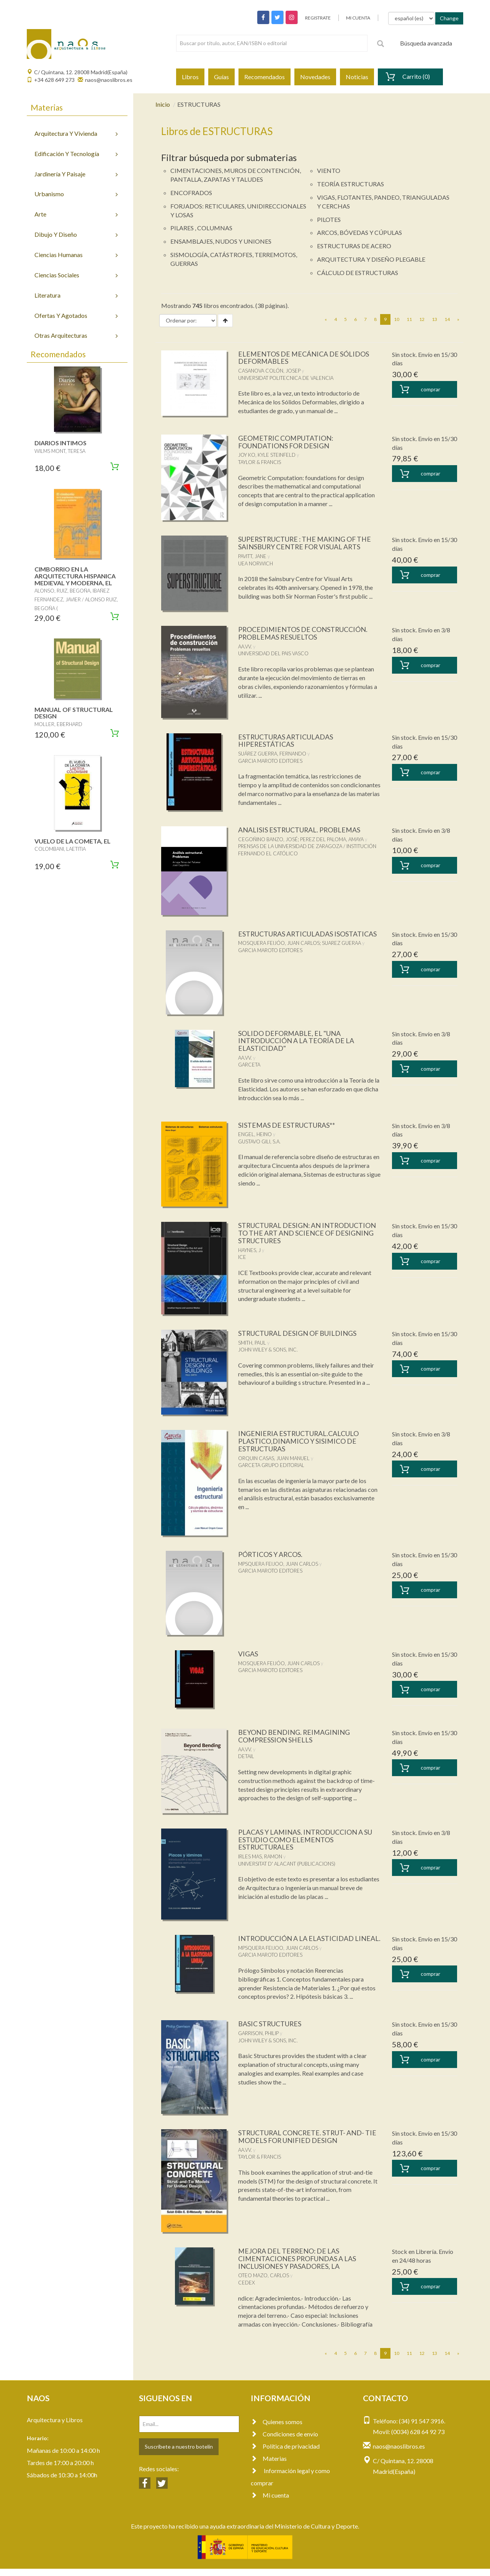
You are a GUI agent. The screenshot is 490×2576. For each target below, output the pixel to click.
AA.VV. (245, 646)
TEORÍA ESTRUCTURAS (350, 183)
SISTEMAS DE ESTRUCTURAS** (287, 1125)
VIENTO (328, 170)
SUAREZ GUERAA (341, 943)
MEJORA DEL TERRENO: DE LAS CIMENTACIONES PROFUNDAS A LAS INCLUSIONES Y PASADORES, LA (297, 2266)
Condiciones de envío (284, 2441)
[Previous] (326, 319)
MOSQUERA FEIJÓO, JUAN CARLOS (279, 943)
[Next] (458, 319)
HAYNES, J (249, 1250)
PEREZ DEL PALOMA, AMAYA (332, 839)
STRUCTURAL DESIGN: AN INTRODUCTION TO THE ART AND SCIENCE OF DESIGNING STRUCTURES (307, 1233)
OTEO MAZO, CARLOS (263, 2283)
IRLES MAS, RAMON (260, 1856)
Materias (269, 2466)
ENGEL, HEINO (255, 1134)
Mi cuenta (270, 2502)
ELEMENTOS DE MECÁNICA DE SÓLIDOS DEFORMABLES (303, 358)
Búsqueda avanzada (426, 43)
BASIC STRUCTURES (270, 2031)
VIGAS (248, 1653)
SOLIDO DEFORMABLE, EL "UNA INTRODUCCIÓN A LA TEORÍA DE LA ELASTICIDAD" (296, 1041)
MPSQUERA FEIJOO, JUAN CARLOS (278, 1564)
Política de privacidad (285, 2453)
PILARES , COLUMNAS (201, 227)
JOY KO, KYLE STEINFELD (267, 455)
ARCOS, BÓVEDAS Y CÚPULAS (359, 232)
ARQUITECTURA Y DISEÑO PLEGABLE (371, 259)
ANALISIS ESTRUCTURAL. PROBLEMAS (299, 830)
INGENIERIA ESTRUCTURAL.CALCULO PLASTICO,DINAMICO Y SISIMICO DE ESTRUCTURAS (298, 1441)
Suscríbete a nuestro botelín (179, 2454)
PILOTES (329, 219)
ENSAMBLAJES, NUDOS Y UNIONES (220, 241)
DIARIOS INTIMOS (60, 442)
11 (409, 319)
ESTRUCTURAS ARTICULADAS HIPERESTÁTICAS (286, 741)
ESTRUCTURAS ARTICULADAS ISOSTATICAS (308, 934)
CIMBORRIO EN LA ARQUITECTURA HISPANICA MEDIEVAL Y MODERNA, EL (75, 575)
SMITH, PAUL (252, 1343)
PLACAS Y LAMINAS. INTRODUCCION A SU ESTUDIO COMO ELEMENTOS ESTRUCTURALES (305, 1839)
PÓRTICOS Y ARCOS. (270, 1554)
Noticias (357, 76)
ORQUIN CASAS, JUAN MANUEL (274, 1458)
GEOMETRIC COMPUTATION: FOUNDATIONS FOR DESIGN (286, 442)
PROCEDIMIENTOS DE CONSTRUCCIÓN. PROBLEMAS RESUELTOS (303, 633)
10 (396, 319)
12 (422, 319)
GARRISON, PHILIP (258, 2041)
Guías (221, 76)
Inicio (162, 104)
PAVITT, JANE (252, 556)
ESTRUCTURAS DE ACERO (354, 245)
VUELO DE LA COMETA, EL (72, 841)
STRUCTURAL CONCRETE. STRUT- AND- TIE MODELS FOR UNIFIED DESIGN (308, 2144)
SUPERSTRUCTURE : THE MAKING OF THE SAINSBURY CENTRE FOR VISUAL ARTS (305, 543)
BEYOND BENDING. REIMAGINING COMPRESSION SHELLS (294, 1736)
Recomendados (264, 76)
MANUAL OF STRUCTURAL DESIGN (73, 713)
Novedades (315, 76)
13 (434, 319)
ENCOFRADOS (191, 192)
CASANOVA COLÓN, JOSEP (269, 371)
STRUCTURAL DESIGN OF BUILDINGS (298, 1333)
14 (447, 319)
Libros (190, 76)
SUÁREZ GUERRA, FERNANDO (272, 754)
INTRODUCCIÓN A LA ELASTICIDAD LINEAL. (296, 1942)
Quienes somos (276, 2429)
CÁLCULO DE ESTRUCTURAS (357, 272)
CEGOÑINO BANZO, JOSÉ (268, 839)
